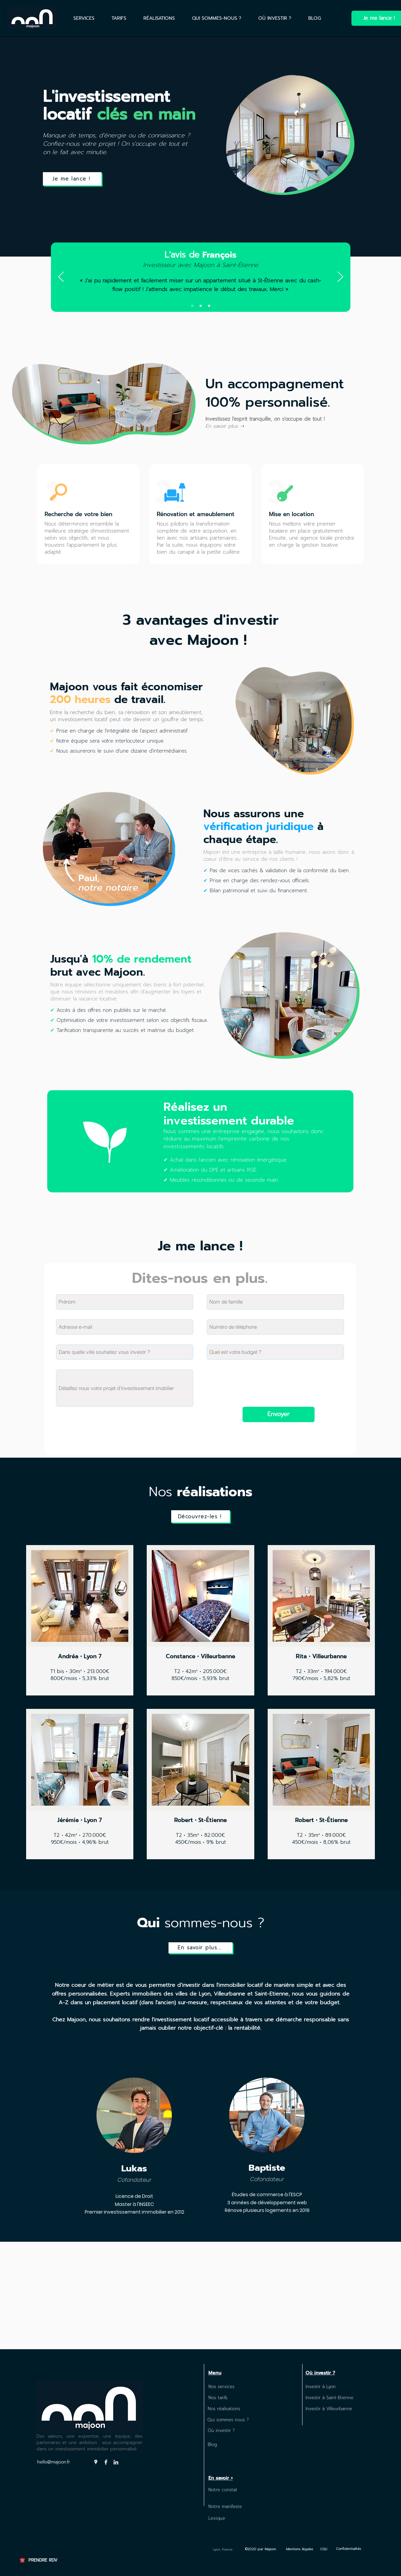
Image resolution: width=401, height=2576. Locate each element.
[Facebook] (106, 2462)
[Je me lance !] (72, 179)
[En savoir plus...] (200, 1947)
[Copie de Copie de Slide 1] (209, 306)
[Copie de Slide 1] (201, 306)
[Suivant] (340, 277)
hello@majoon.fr (53, 2462)
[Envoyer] (279, 1414)
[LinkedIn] (116, 2462)
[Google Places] (95, 2462)
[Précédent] (61, 277)
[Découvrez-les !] (200, 1516)
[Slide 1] (192, 306)
